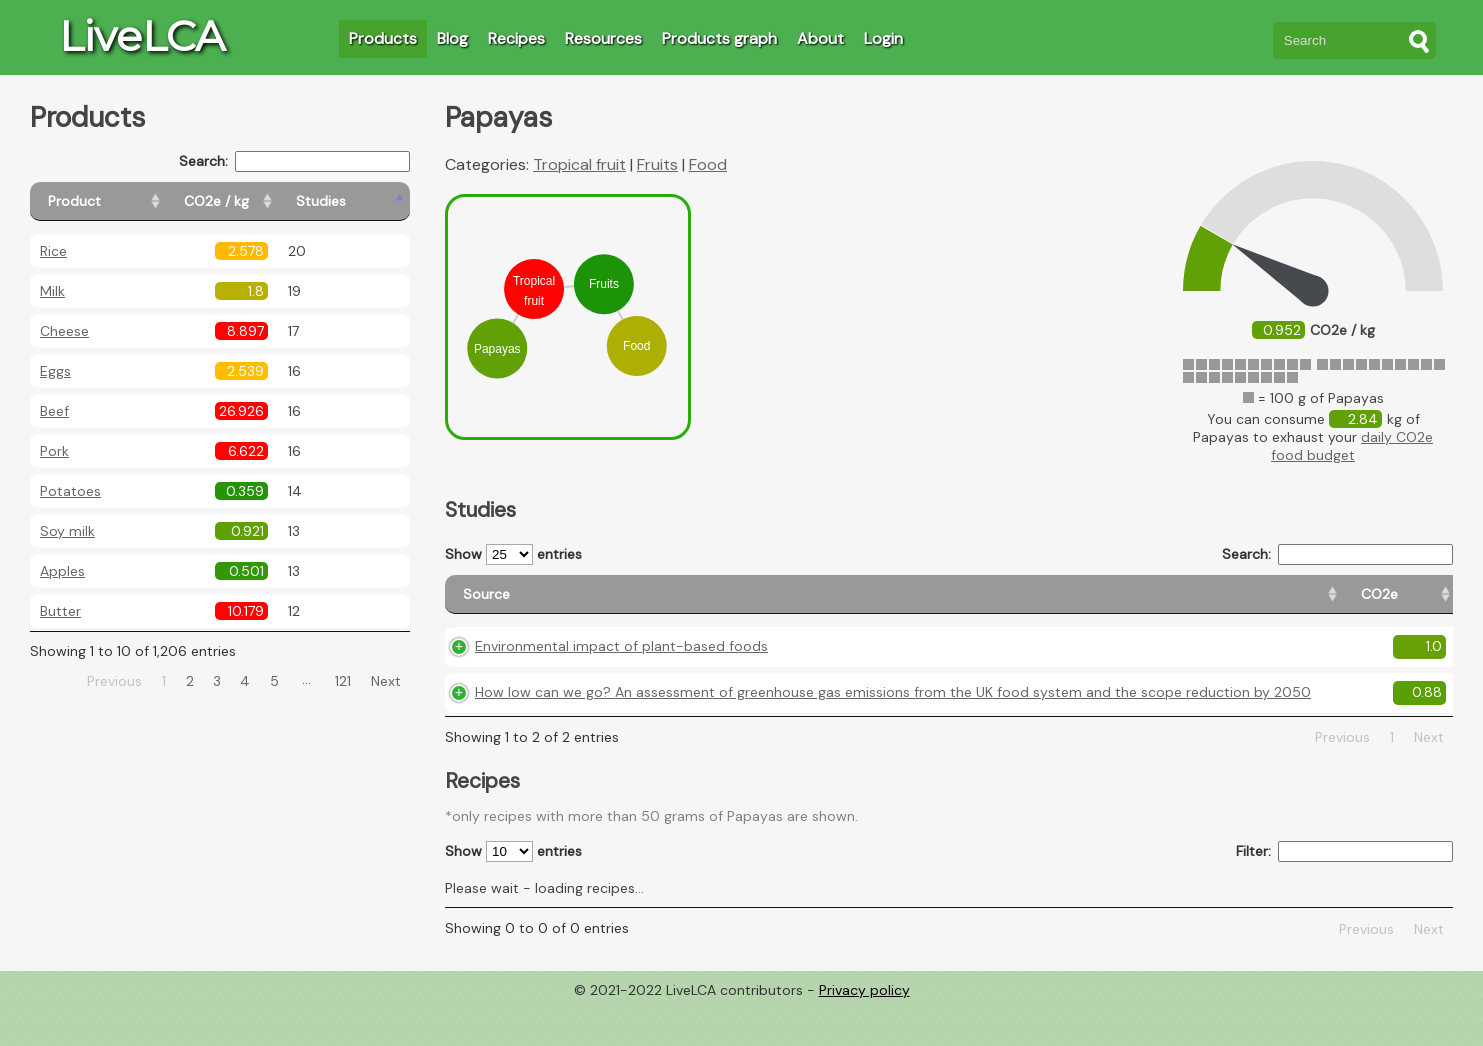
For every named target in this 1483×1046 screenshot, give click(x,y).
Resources (603, 38)
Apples (62, 571)
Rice (53, 251)
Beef (54, 411)
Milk (52, 291)
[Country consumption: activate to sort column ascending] (1293, 603)
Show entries (513, 554)
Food (708, 164)
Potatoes (70, 491)
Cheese (64, 331)
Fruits (657, 164)
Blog (452, 38)
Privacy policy (864, 1031)
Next (386, 681)
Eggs (55, 371)
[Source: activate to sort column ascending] (735, 603)
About (820, 38)
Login (883, 38)
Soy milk (67, 531)
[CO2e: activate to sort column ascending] (1061, 603)
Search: (294, 161)
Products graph (719, 38)
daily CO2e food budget (1352, 446)
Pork (54, 451)
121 (343, 681)
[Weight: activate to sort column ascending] (1414, 603)
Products (383, 38)
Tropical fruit (579, 164)
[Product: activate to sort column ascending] (120, 201)
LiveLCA (142, 36)
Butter (60, 611)
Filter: (1344, 893)
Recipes (516, 38)
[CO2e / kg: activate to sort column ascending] (267, 201)
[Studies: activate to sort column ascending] (366, 201)
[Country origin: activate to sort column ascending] (1155, 603)
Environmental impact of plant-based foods (621, 664)
